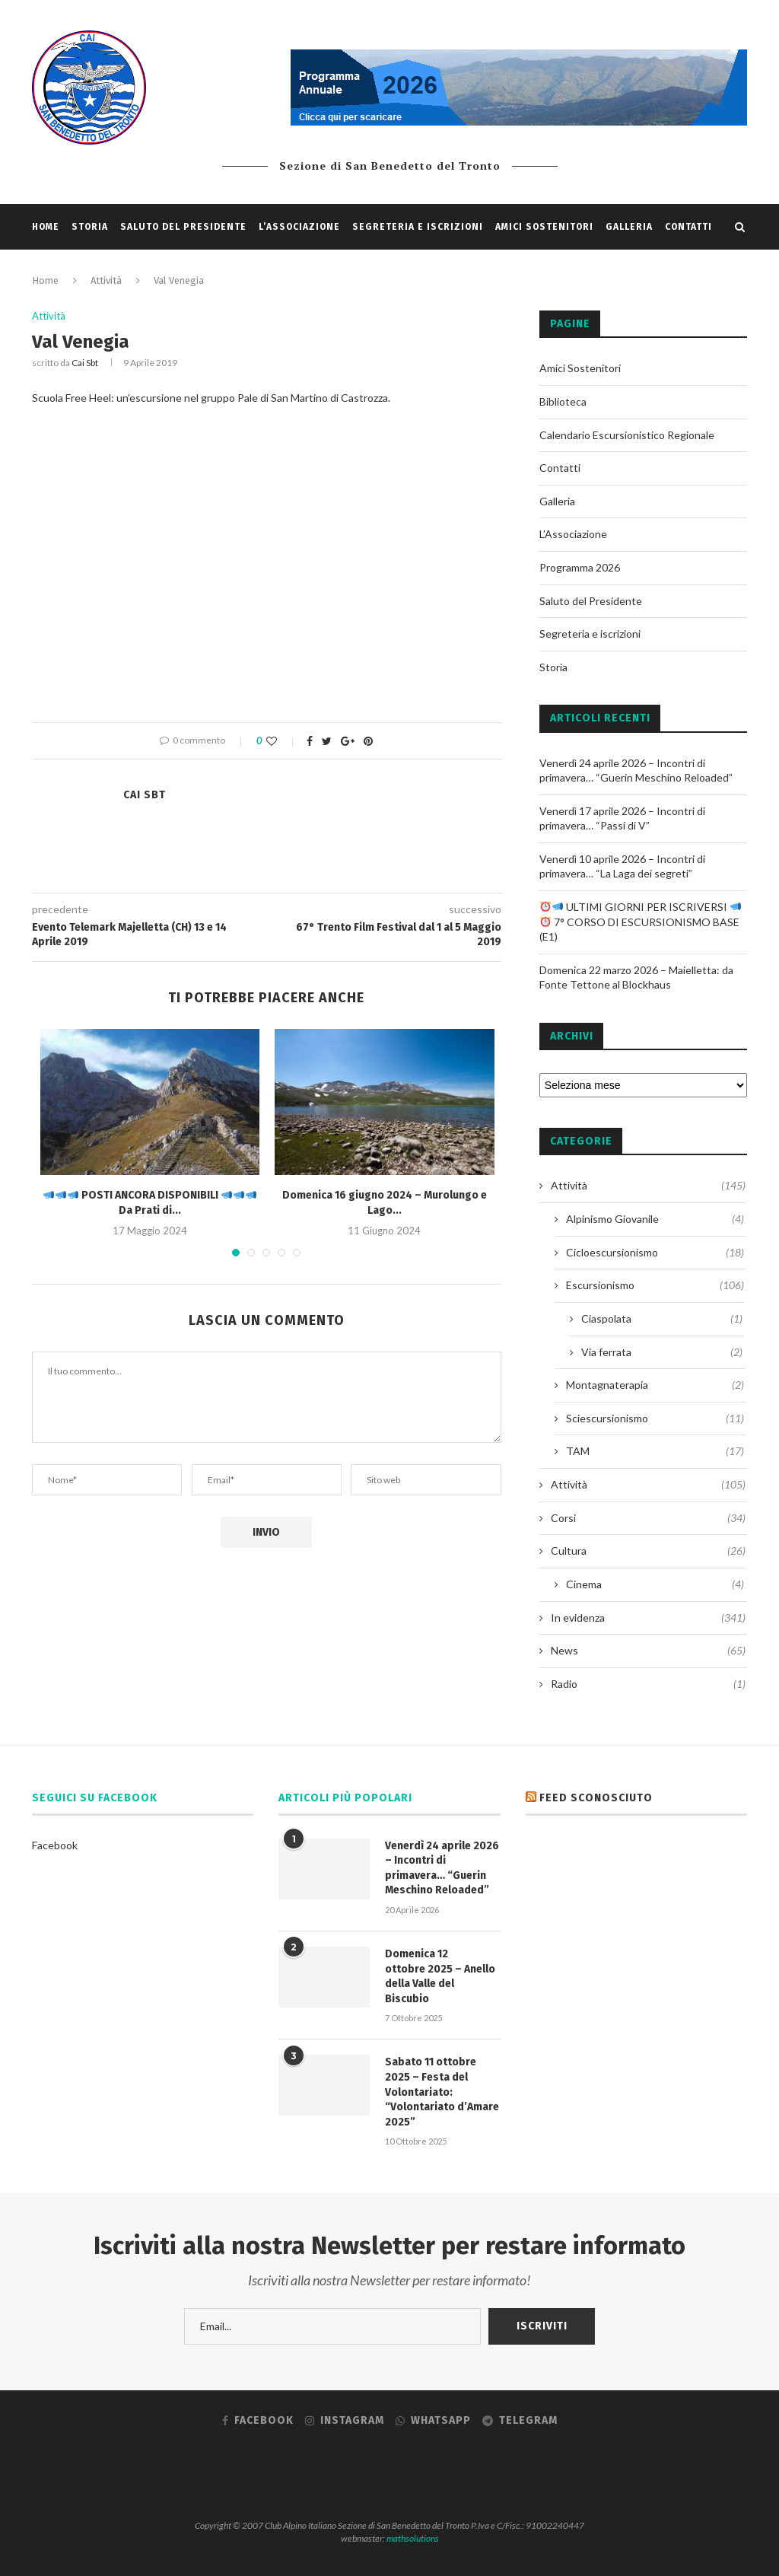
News (648, 1650)
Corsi (648, 1518)
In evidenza (648, 1618)
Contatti (688, 226)
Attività (48, 316)
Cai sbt (85, 362)
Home (45, 226)
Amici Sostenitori (544, 226)
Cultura (648, 1551)
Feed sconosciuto (596, 1797)
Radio (648, 1684)
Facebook (55, 1845)
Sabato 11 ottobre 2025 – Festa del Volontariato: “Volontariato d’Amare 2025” (442, 2091)
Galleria (629, 226)
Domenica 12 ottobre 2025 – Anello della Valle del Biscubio (440, 1976)
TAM (655, 1451)
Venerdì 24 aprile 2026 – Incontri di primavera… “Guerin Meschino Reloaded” (442, 1868)
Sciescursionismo (655, 1418)
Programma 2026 (579, 567)
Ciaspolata (661, 1318)
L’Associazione (299, 226)
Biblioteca (563, 401)
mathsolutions (412, 2538)
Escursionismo (655, 1285)
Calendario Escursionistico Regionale (626, 434)
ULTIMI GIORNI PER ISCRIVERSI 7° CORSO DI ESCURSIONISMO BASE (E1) (640, 921)
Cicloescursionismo (655, 1252)
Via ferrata (661, 1352)
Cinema (655, 1584)
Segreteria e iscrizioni (417, 226)
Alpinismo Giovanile (655, 1219)
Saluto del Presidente (183, 226)
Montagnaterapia (655, 1385)
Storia (90, 226)
